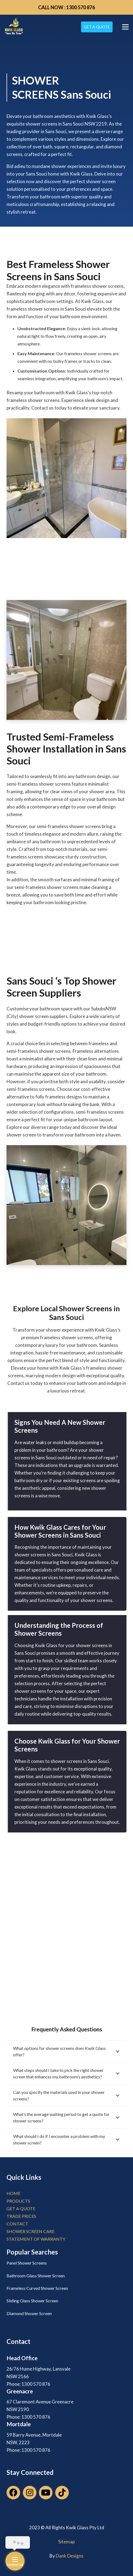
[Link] (13, 26)
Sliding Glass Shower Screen (32, 2300)
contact (17, 2223)
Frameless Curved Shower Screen (37, 2288)
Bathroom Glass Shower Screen (36, 2275)
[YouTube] (45, 2492)
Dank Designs (69, 2556)
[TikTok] (62, 2492)
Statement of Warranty (36, 2238)
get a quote (21, 2208)
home (13, 2193)
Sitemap (66, 2541)
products (18, 2200)
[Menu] (125, 27)
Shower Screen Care (30, 2231)
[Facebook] (13, 2492)
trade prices (21, 2216)
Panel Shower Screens (27, 2262)
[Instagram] (29, 2492)
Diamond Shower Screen (29, 2313)
